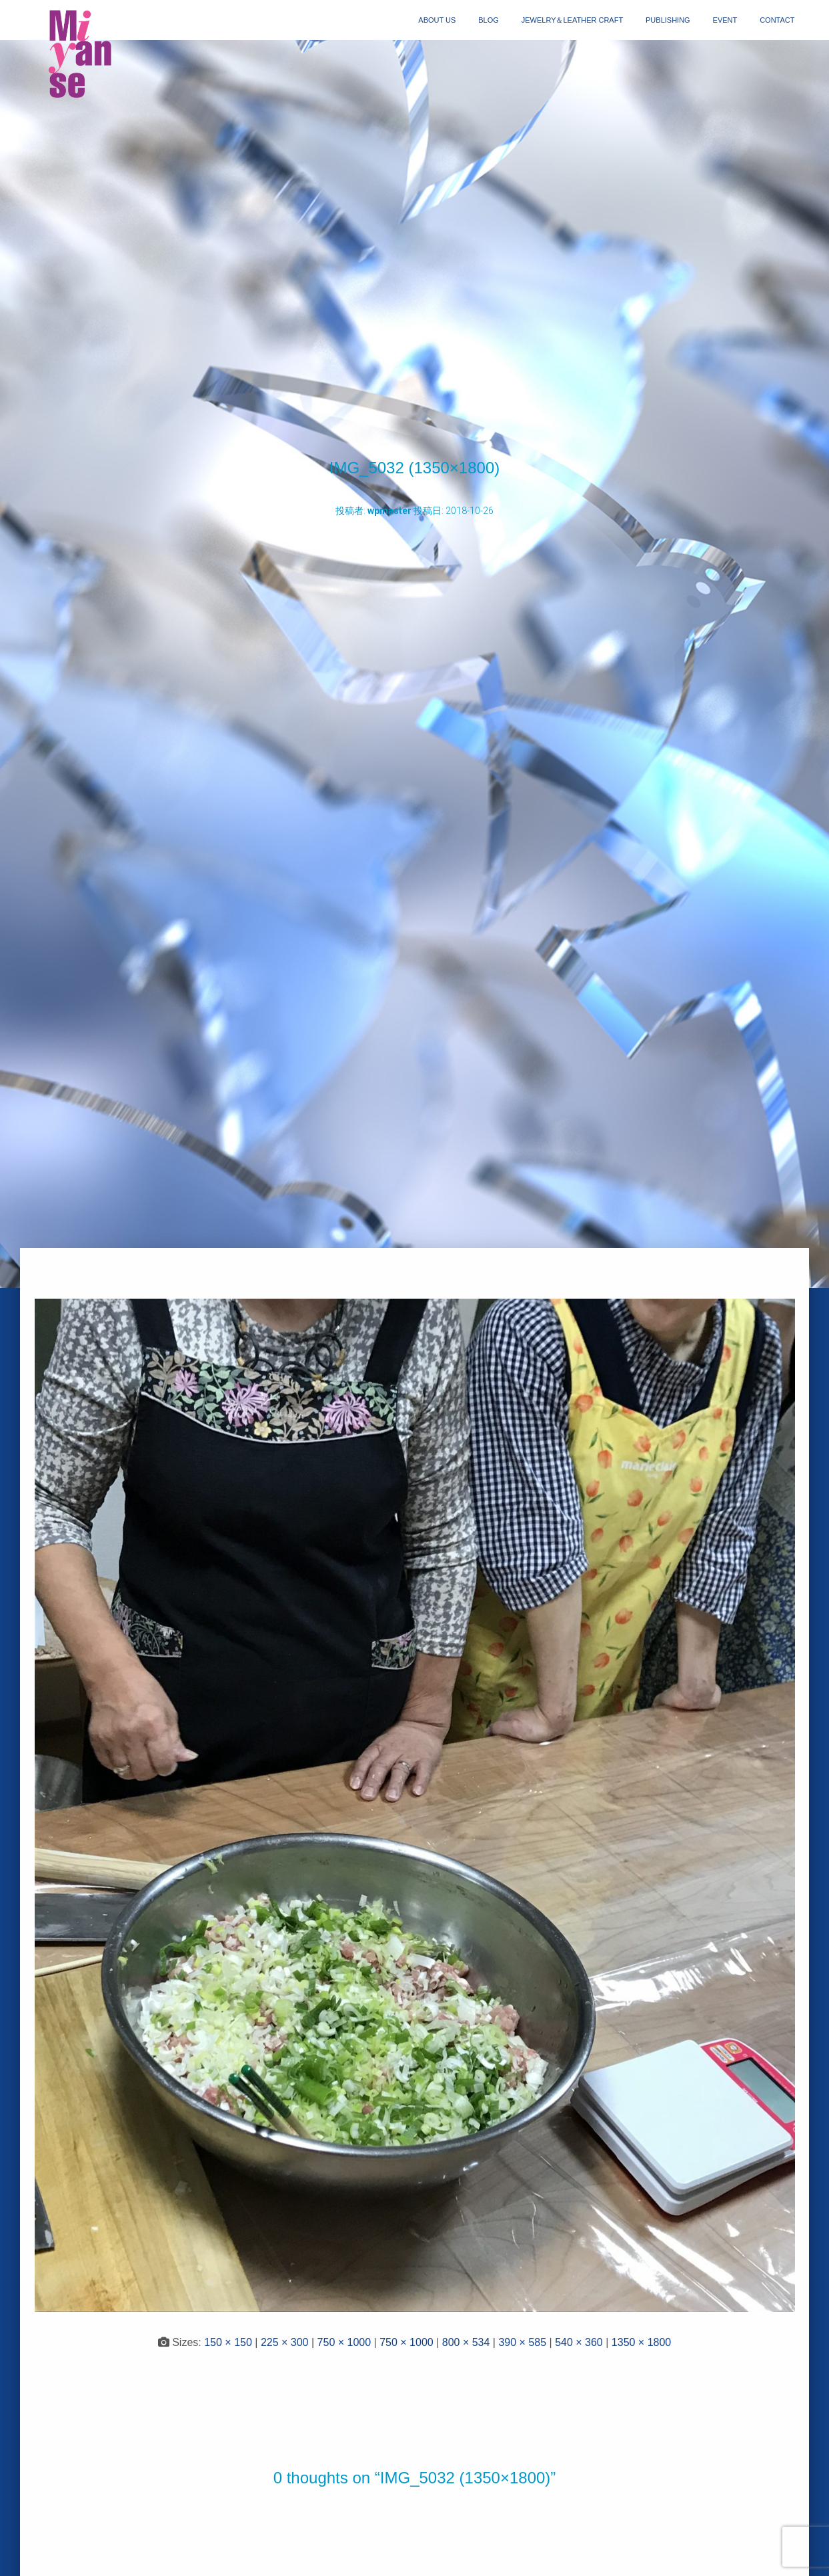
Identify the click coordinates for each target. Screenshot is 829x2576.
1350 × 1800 (641, 2342)
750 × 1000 (344, 2342)
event (725, 20)
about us (437, 20)
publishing (668, 20)
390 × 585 (522, 2342)
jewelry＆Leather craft (572, 20)
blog (488, 20)
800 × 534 (466, 2342)
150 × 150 (228, 2342)
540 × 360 (579, 2342)
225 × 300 (285, 2342)
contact (777, 20)
